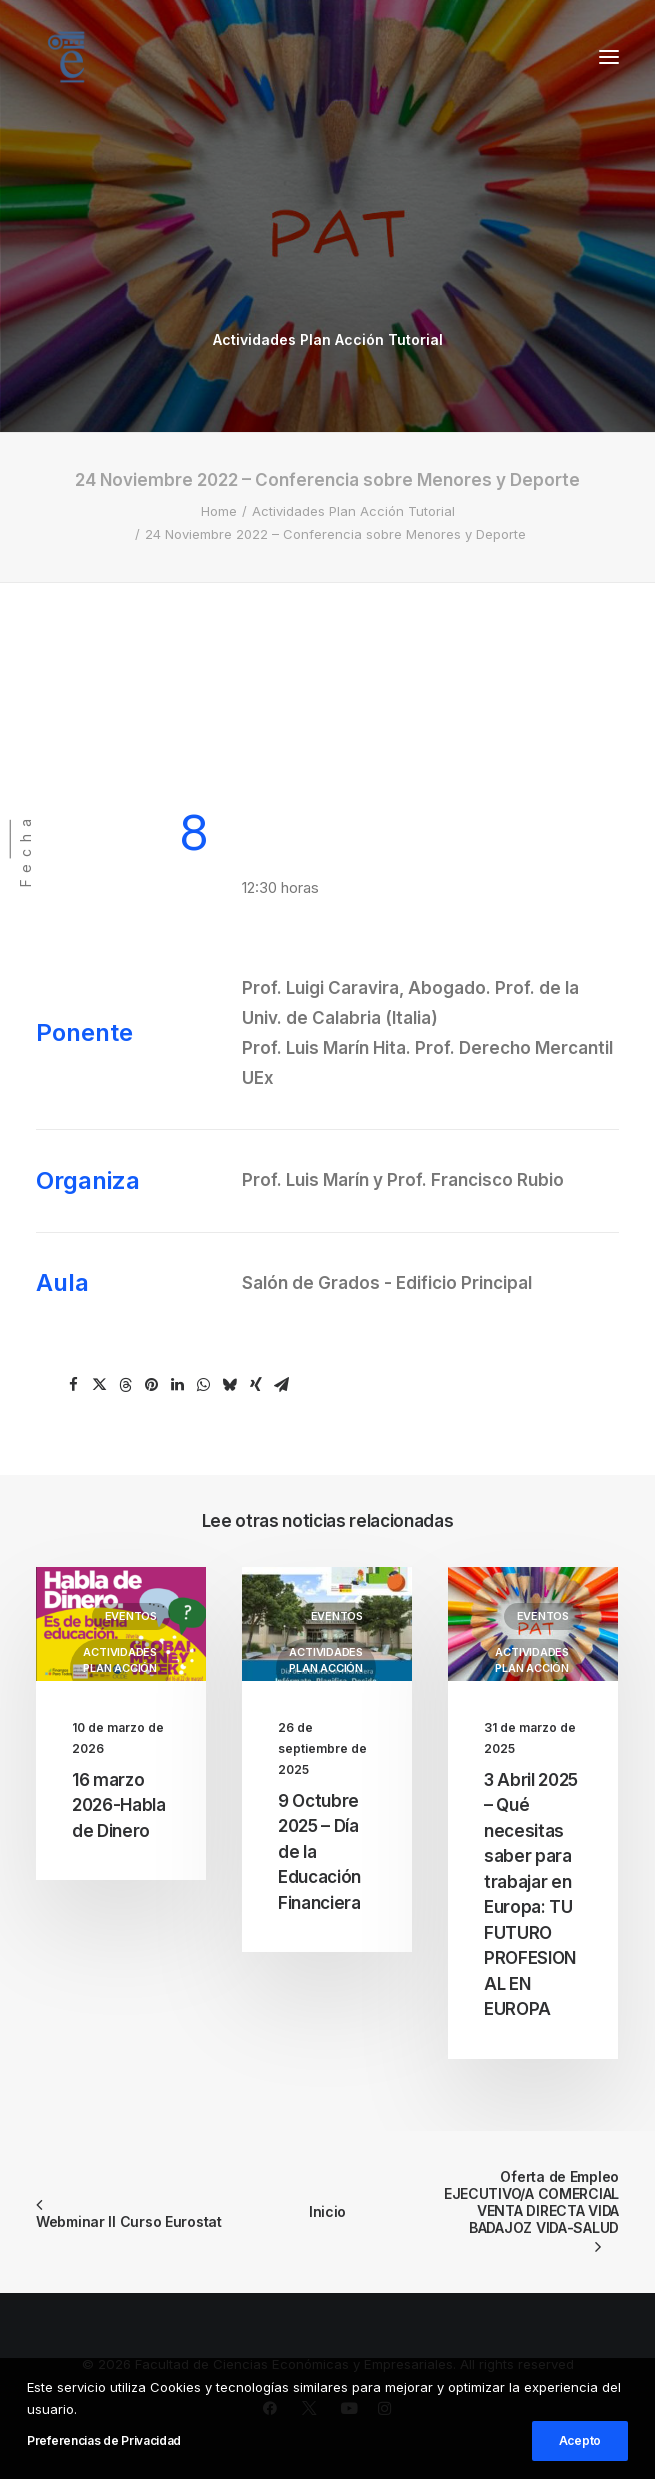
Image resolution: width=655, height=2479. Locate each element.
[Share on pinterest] (152, 1385)
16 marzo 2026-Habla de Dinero (119, 1805)
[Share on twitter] (100, 1385)
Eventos (131, 1616)
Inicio (327, 2211)
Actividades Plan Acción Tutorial (328, 339)
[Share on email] (282, 1385)
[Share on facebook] (74, 1385)
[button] (609, 57)
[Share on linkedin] (178, 1385)
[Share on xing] (256, 1385)
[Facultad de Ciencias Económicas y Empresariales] (66, 57)
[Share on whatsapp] (204, 1385)
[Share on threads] (126, 1385)
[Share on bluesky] (230, 1385)
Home (219, 511)
